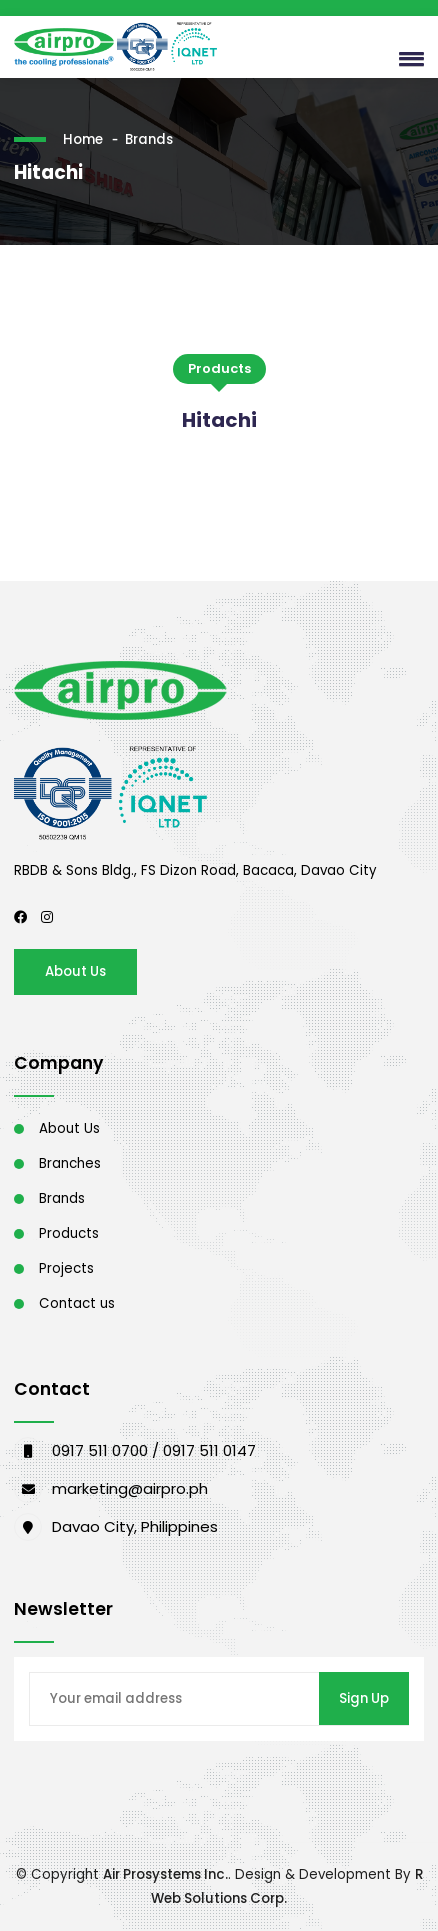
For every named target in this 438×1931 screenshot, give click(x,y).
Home (83, 139)
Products (69, 1233)
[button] (406, 58)
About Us (75, 971)
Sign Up (364, 1698)
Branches (70, 1163)
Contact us (77, 1303)
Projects (66, 1268)
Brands (149, 139)
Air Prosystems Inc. (165, 1874)
